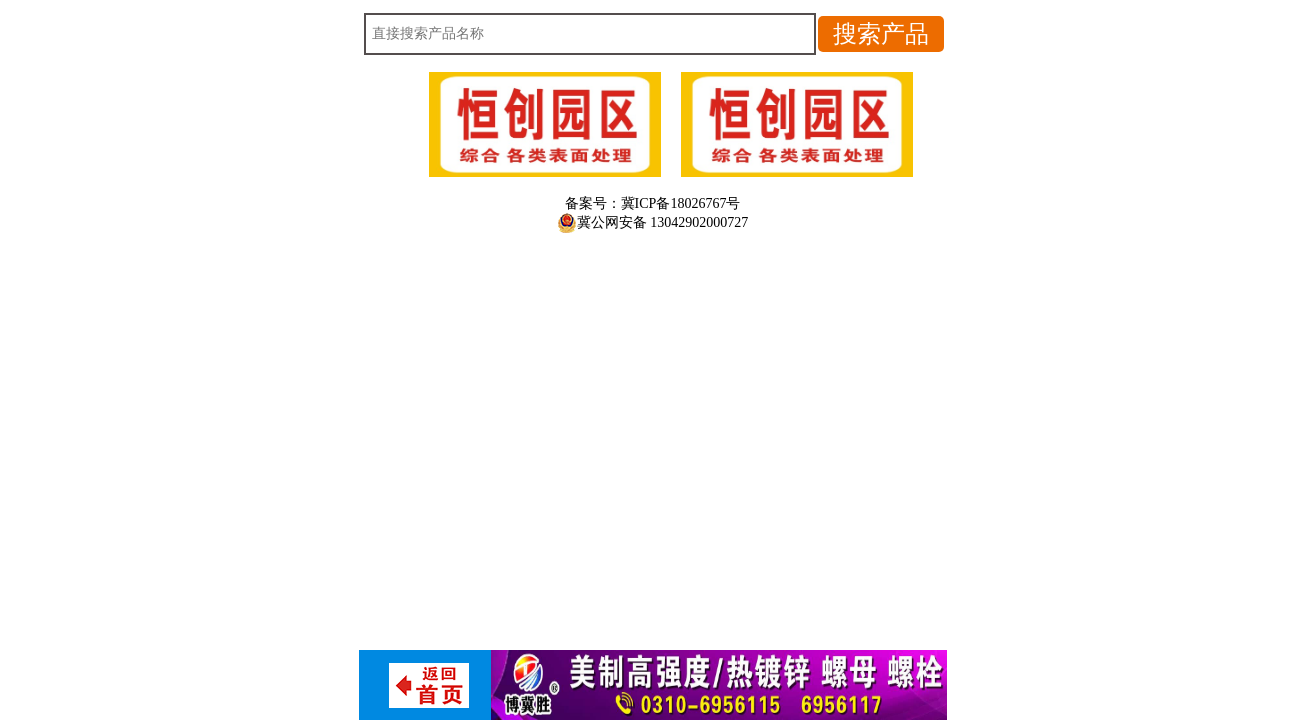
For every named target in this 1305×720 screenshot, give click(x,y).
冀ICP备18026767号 (681, 203)
